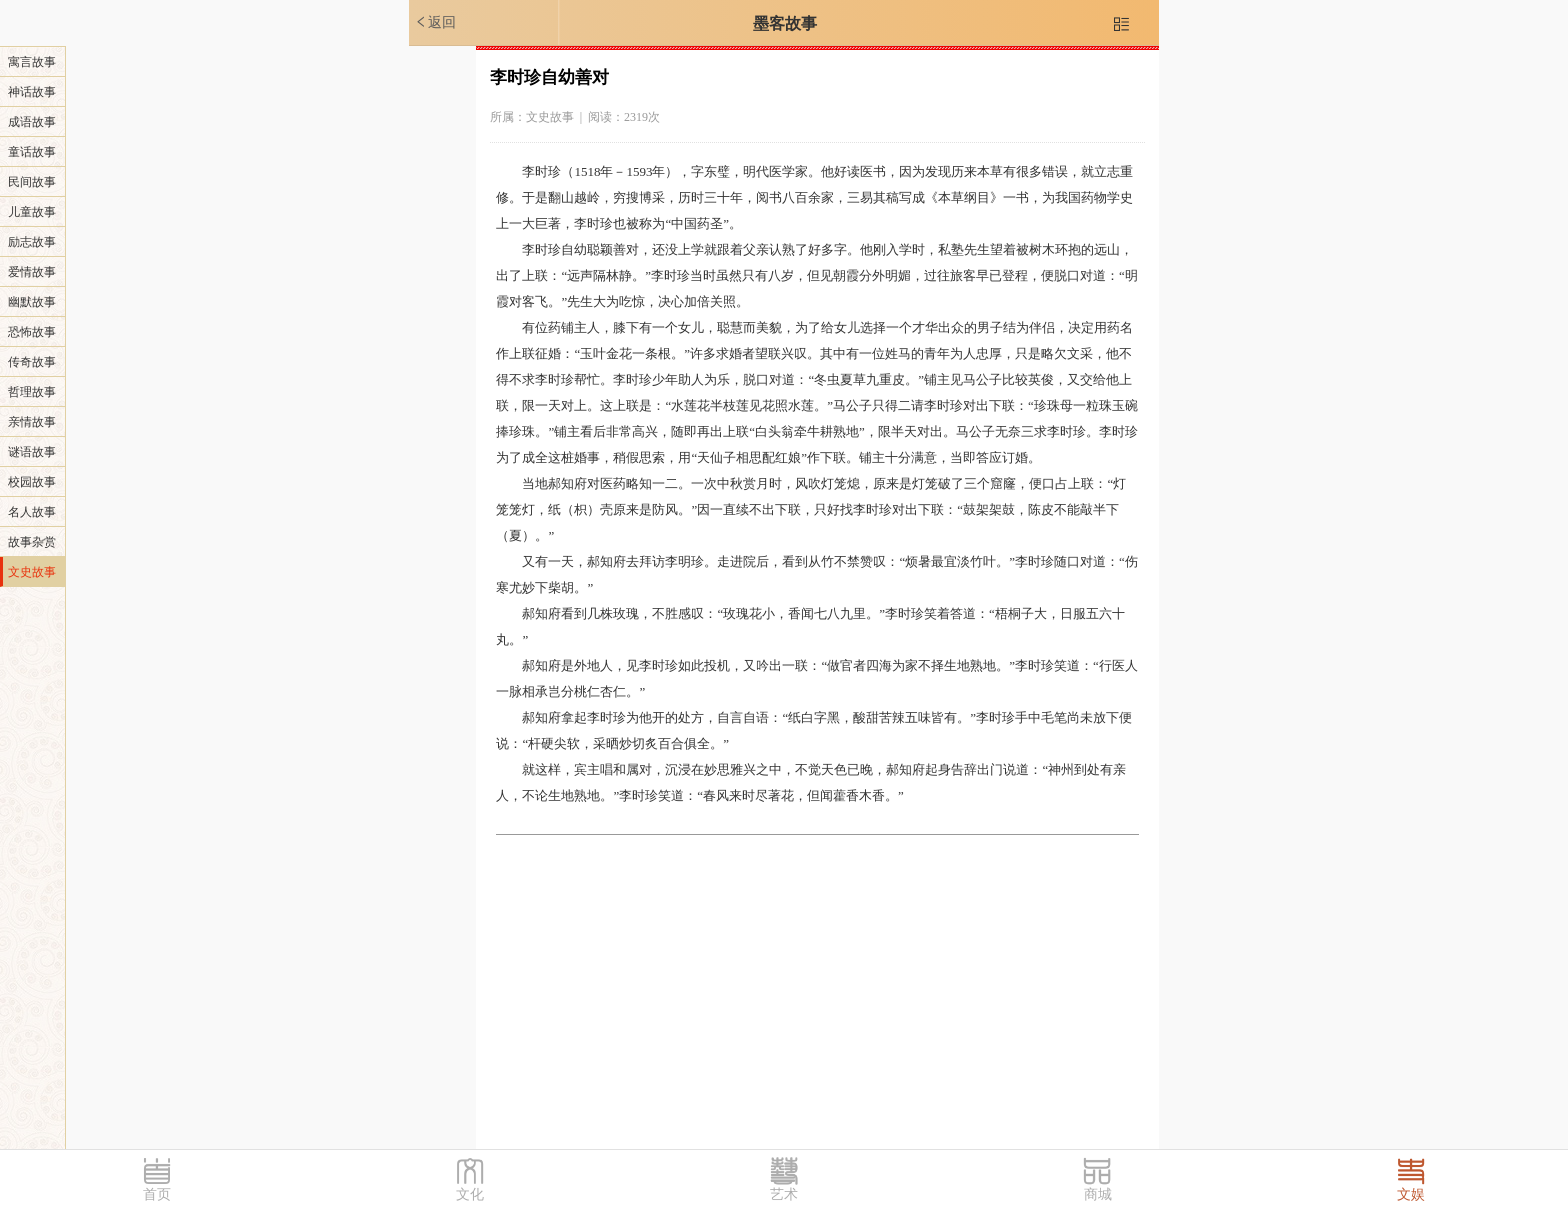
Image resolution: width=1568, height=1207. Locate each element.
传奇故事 (32, 362)
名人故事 (32, 512)
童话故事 (32, 152)
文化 (470, 1194)
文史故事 (32, 572)
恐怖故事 (32, 332)
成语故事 (32, 122)
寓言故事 (32, 62)
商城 (1098, 1194)
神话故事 (32, 92)
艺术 (784, 1194)
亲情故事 (32, 422)
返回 (435, 22)
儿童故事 (32, 212)
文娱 (1411, 1194)
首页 (157, 1194)
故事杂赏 (32, 542)
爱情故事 (32, 272)
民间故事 (32, 182)
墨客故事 (785, 23)
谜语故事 (32, 452)
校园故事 (32, 482)
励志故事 (32, 242)
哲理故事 (32, 392)
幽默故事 (32, 302)
